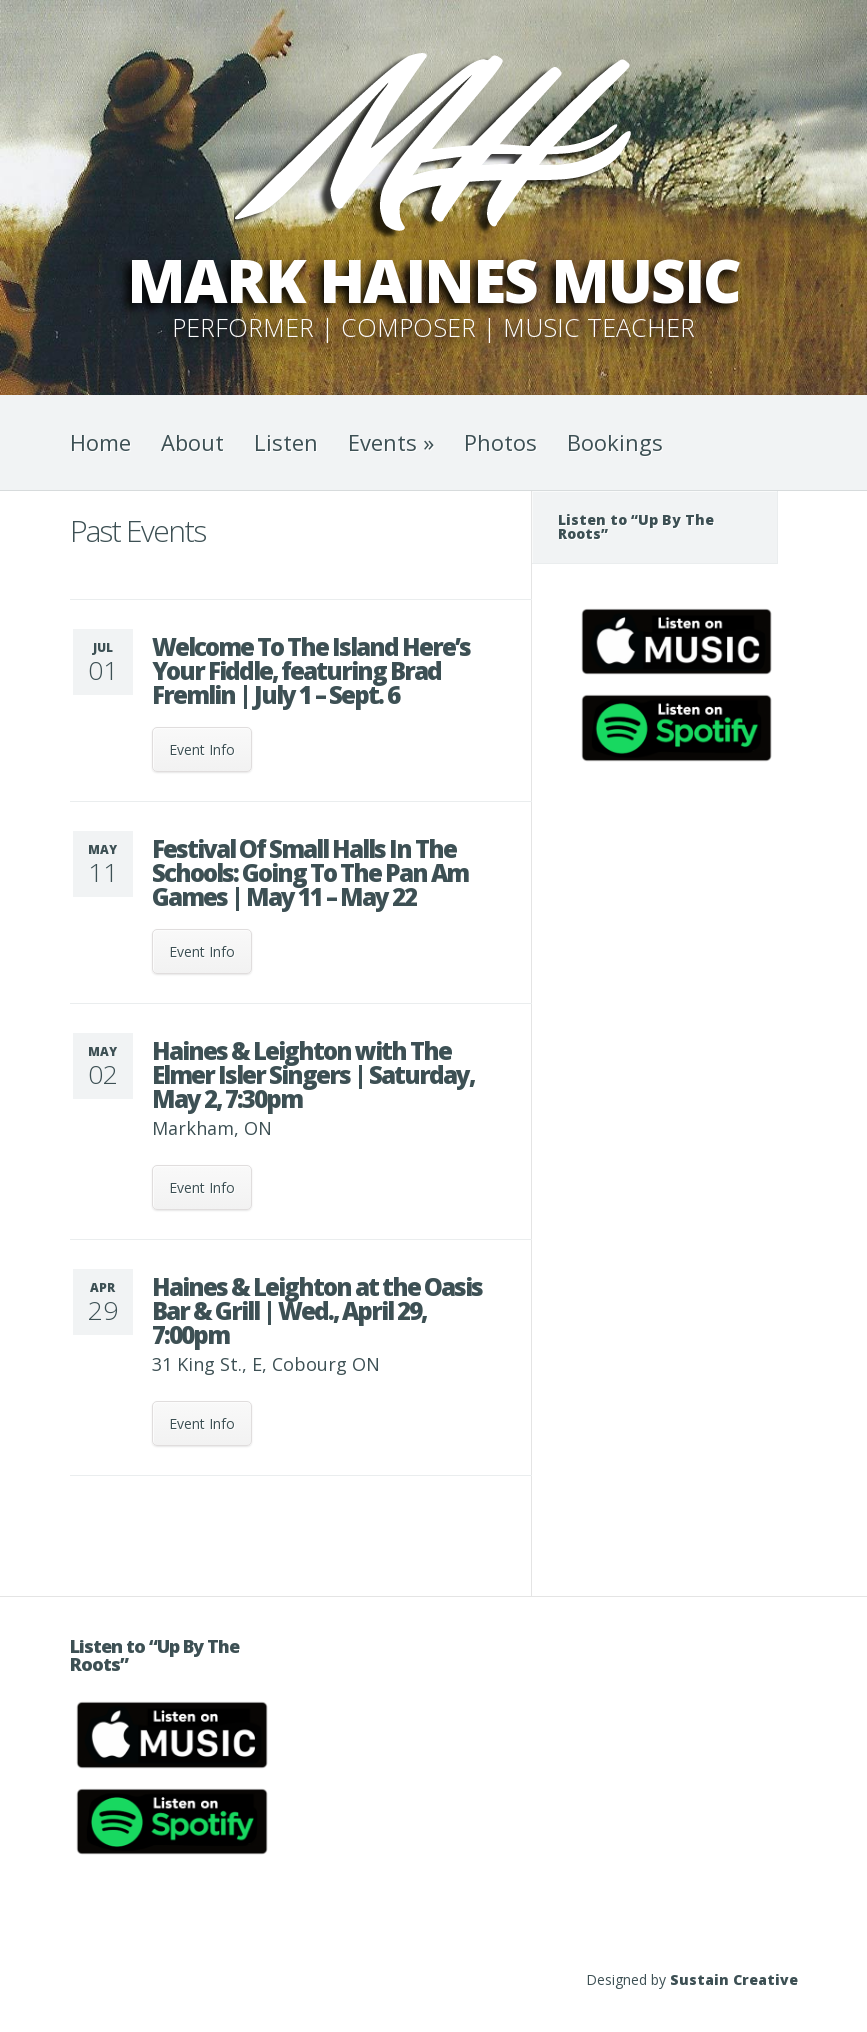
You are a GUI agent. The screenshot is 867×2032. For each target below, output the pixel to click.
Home (100, 442)
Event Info (202, 749)
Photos (500, 442)
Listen (286, 442)
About (192, 442)
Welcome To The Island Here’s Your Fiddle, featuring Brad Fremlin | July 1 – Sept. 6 (311, 670)
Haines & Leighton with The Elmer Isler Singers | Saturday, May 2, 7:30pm (313, 1074)
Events (391, 442)
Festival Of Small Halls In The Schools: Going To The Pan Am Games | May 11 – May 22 (310, 872)
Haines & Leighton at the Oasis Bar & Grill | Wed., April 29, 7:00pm (317, 1310)
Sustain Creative (734, 1979)
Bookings (615, 442)
